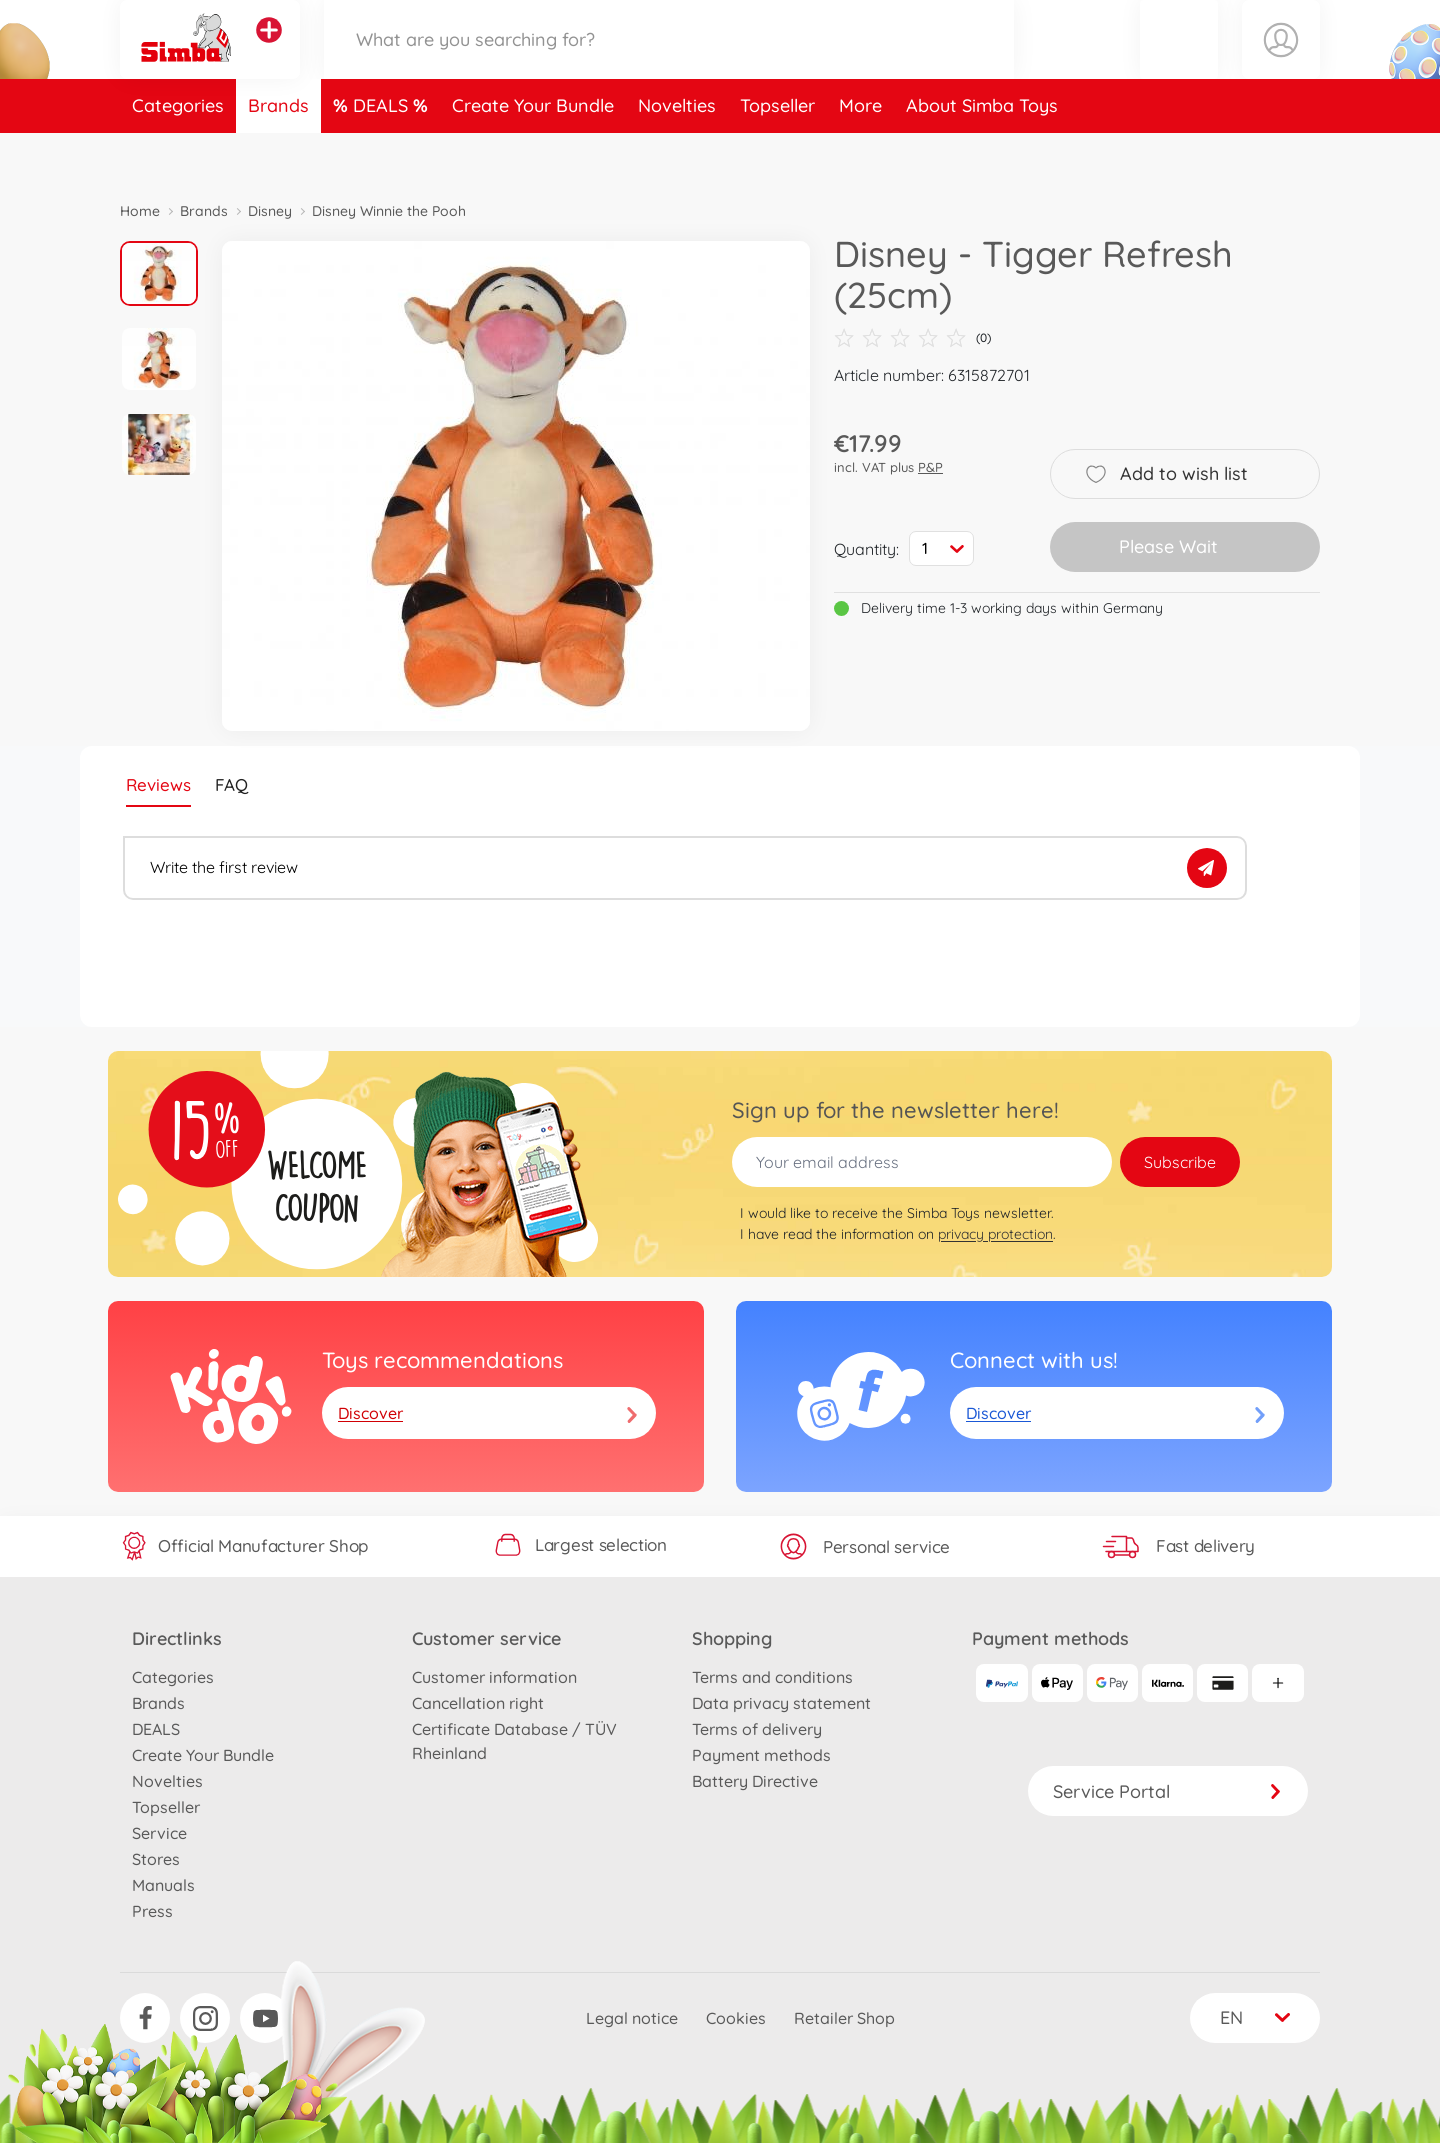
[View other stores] (269, 54)
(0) (912, 338)
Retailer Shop (844, 2018)
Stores (156, 1859)
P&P (930, 467)
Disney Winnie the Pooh (389, 211)
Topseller (777, 153)
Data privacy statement (781, 1703)
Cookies (736, 2018)
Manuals (163, 1885)
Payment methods (761, 1755)
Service (159, 1833)
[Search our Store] (669, 63)
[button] (1179, 63)
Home (140, 211)
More (860, 153)
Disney (270, 211)
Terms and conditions (772, 1677)
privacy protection (995, 1234)
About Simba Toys (982, 153)
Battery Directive (755, 1781)
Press (152, 1911)
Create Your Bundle (533, 153)
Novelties (677, 153)
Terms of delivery (757, 1729)
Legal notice (632, 2018)
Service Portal (1168, 1791)
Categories (178, 153)
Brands (278, 153)
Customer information (494, 1677)
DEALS (383, 153)
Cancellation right (478, 1703)
